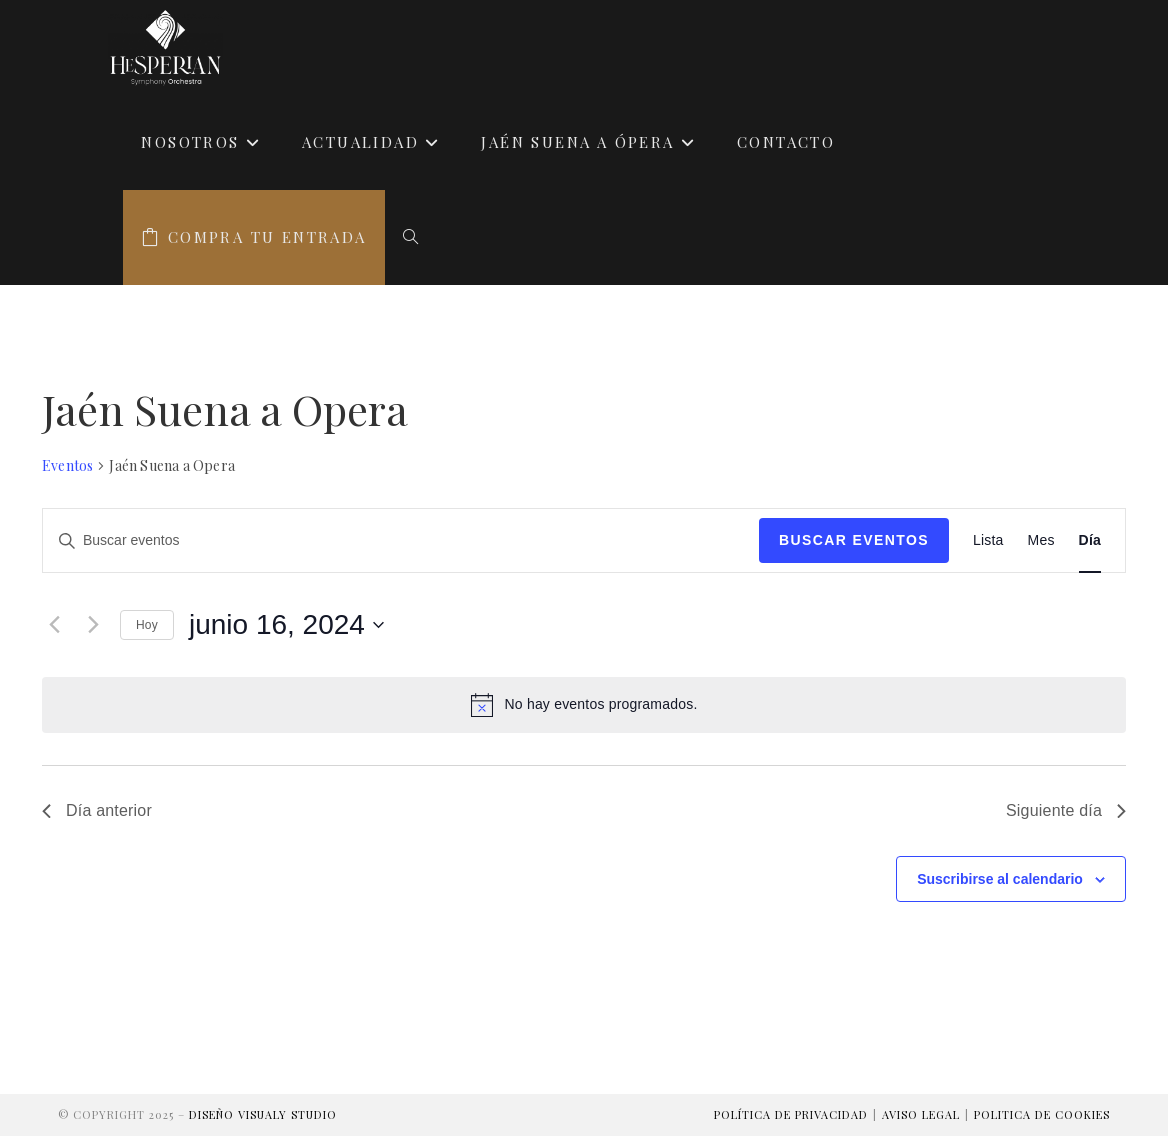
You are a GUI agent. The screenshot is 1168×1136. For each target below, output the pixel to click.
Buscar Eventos (854, 540)
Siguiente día (1066, 810)
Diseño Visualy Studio (263, 1114)
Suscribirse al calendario (1000, 879)
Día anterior (97, 810)
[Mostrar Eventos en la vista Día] (1090, 540)
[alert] (584, 705)
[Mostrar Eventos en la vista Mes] (1041, 540)
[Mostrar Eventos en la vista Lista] (988, 540)
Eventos (67, 465)
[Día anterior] (54, 625)
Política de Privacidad (791, 1114)
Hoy (147, 625)
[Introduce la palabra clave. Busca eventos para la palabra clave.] (401, 540)
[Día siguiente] (93, 625)
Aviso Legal (921, 1114)
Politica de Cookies (1042, 1114)
